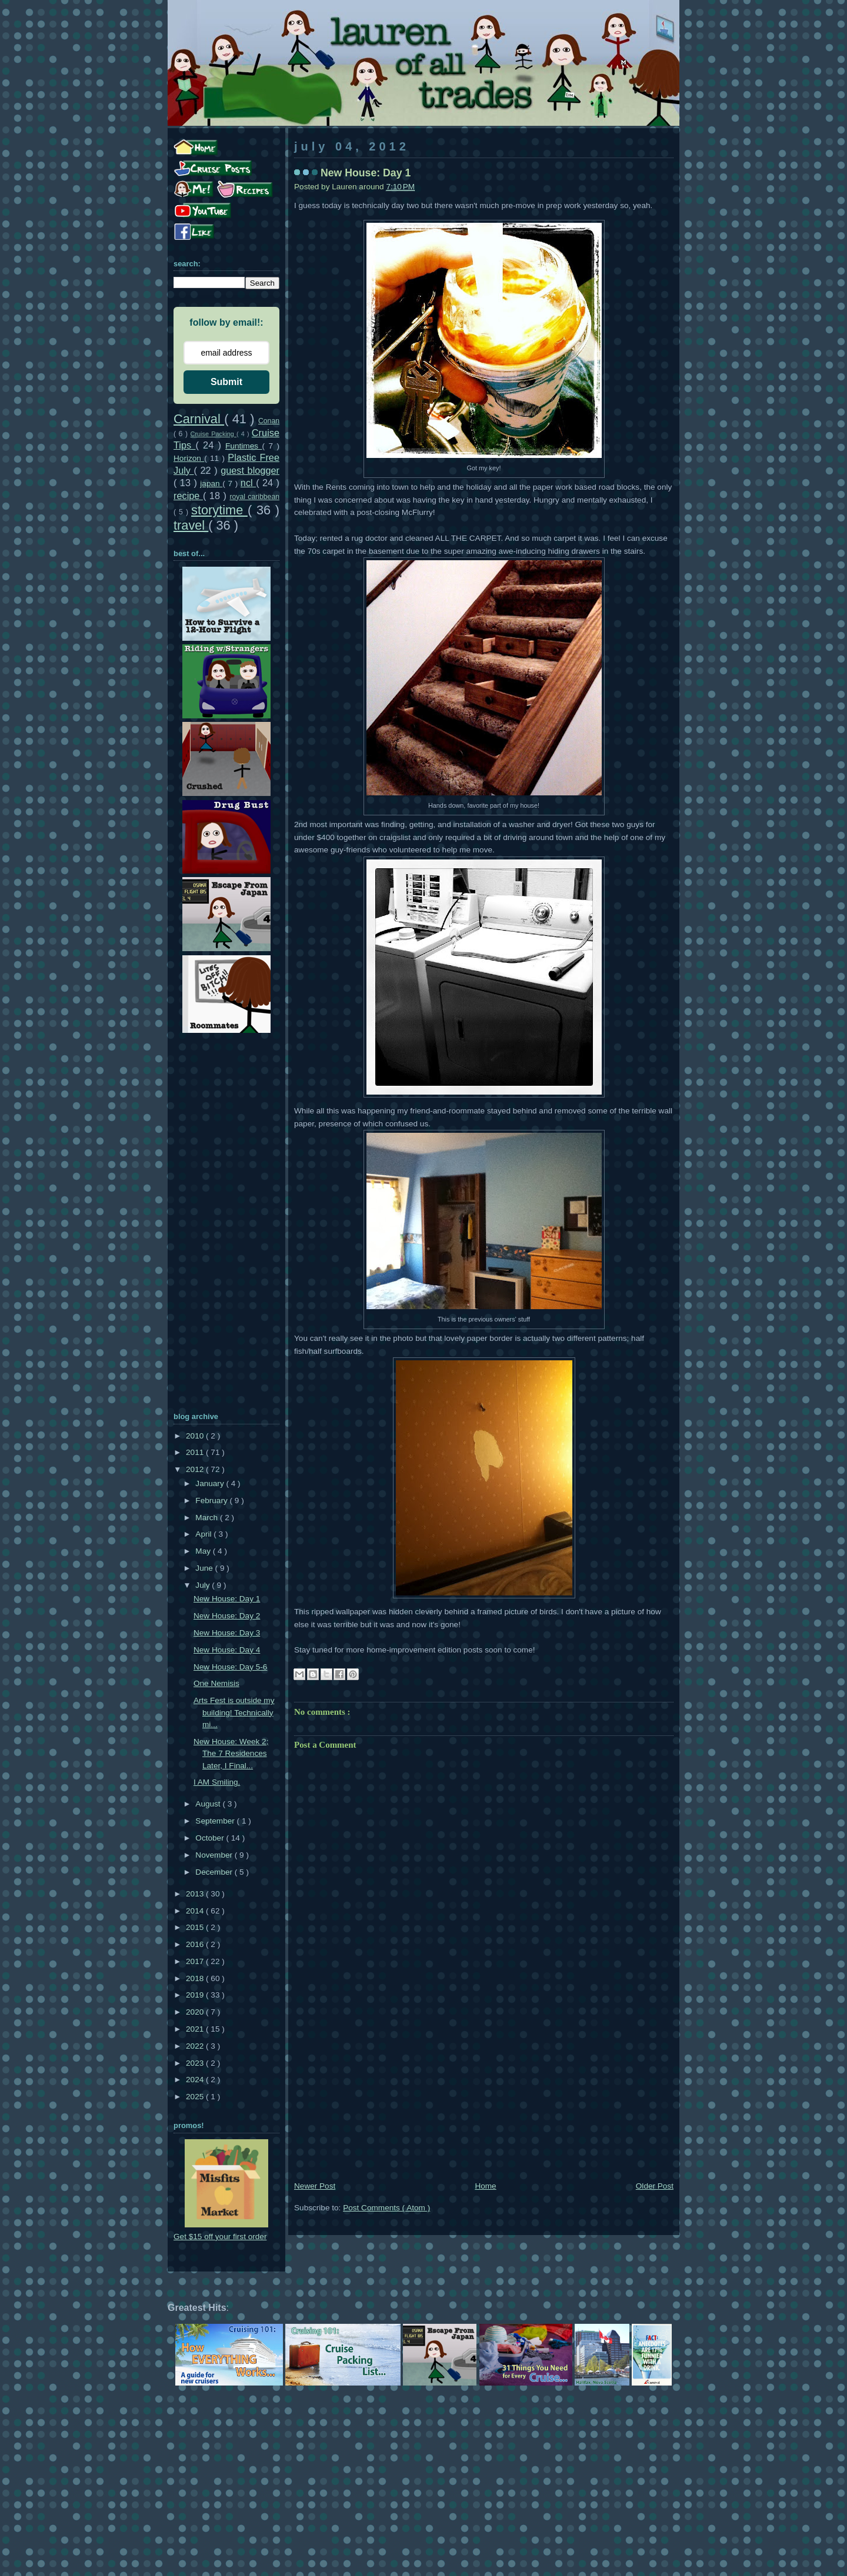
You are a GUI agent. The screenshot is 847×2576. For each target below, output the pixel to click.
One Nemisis (216, 1683)
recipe (188, 495)
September (215, 1820)
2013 (196, 1893)
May (203, 1551)
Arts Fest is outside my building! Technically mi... (234, 1712)
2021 (196, 2029)
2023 (196, 2063)
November (214, 1855)
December (214, 1872)
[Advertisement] (483, 2091)
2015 (196, 1927)
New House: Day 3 (227, 1632)
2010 (196, 1435)
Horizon (189, 458)
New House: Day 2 (227, 1615)
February (212, 1500)
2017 (196, 1961)
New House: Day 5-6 (230, 1666)
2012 (196, 1469)
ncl (248, 482)
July (203, 1585)
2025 (196, 2096)
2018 (196, 1978)
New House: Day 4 (227, 1649)
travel (191, 525)
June (205, 1568)
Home (485, 2186)
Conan (268, 421)
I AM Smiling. (217, 1782)
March (207, 1517)
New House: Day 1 (227, 1598)
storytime (219, 510)
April (204, 1534)
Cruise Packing (213, 433)
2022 (196, 2046)
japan (211, 483)
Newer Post (314, 2186)
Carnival (199, 419)
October (210, 1838)
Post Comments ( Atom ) (386, 2207)
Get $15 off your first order (220, 2236)
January (210, 1483)
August (208, 1803)
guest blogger (250, 470)
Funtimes (243, 445)
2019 (196, 1994)
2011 (196, 1452)
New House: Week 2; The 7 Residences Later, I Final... (231, 1753)
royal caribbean (254, 497)
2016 (196, 1944)
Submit (226, 382)
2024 (196, 2079)
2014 (196, 1910)
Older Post (654, 2186)
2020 (196, 2012)
